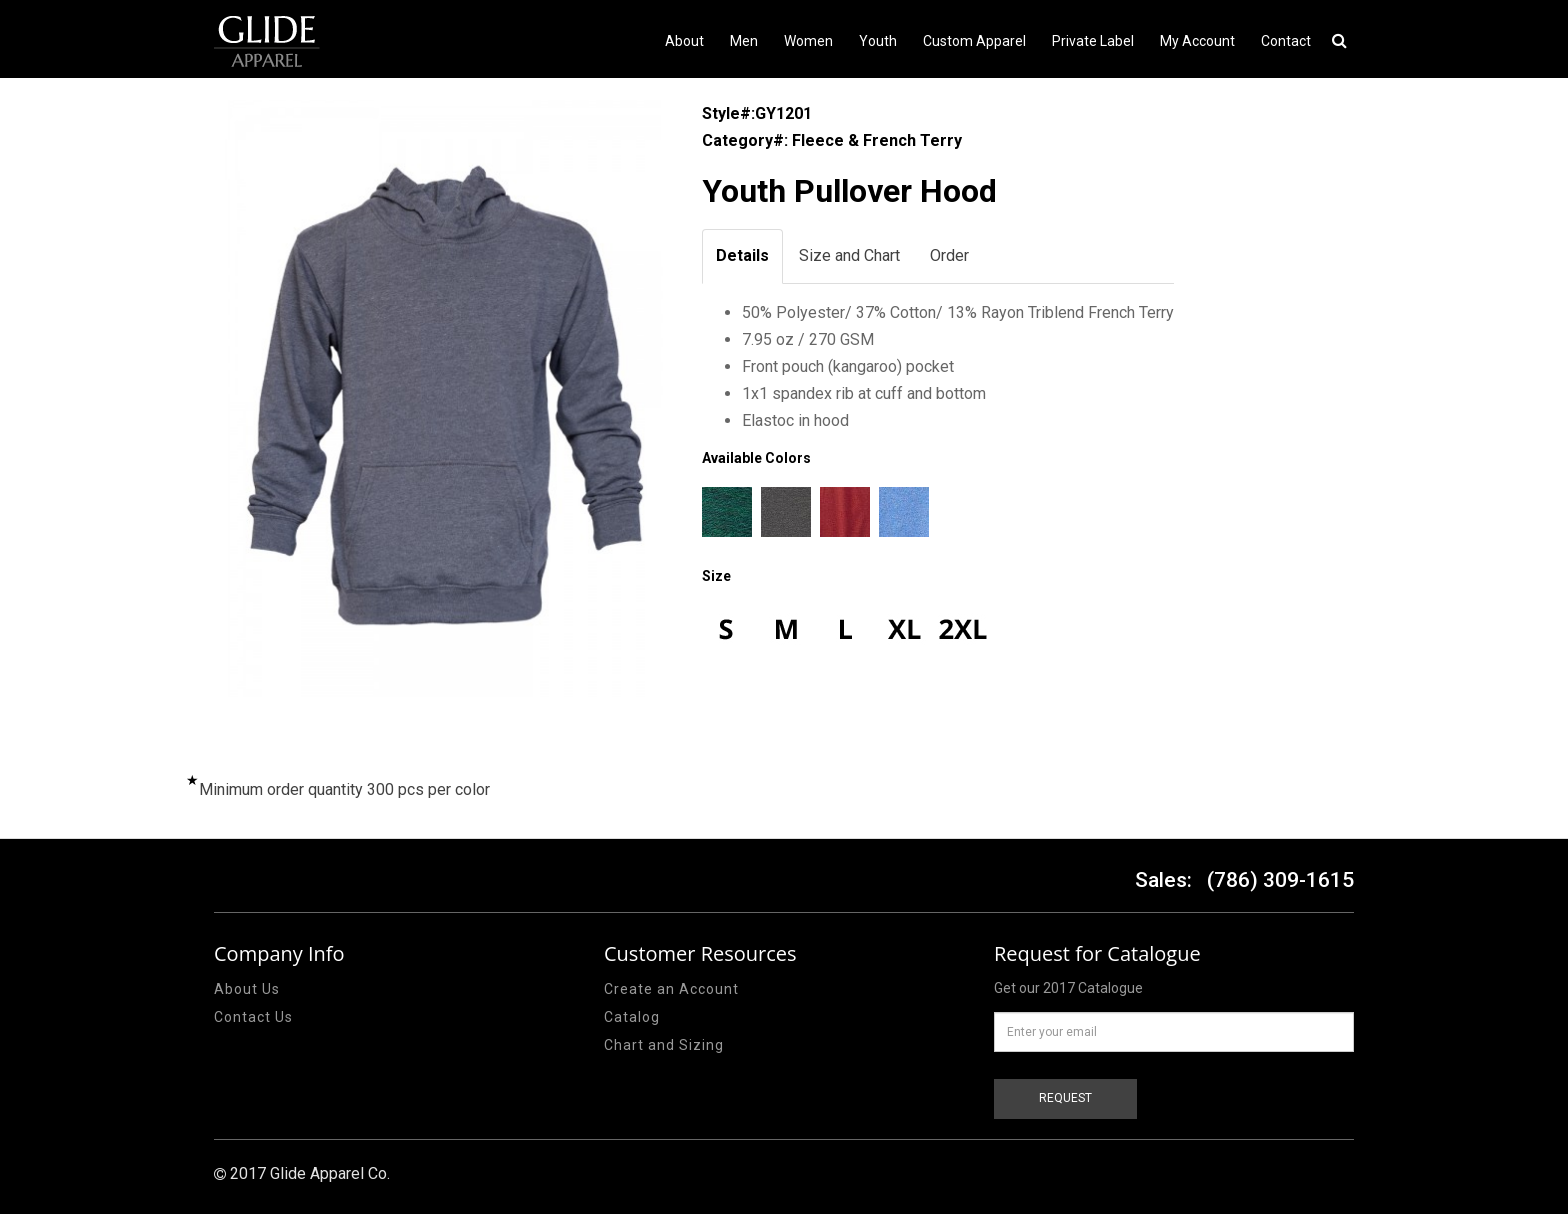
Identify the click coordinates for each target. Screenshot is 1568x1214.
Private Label (1093, 41)
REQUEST (1065, 1098)
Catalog (632, 1017)
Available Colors (756, 458)
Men (744, 41)
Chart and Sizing (664, 1045)
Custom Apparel (974, 41)
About (684, 41)
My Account (1197, 41)
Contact (1286, 41)
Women (808, 41)
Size (716, 576)
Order (949, 255)
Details (742, 255)
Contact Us (253, 1017)
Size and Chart (849, 255)
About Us (247, 989)
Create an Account (671, 989)
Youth (878, 41)
